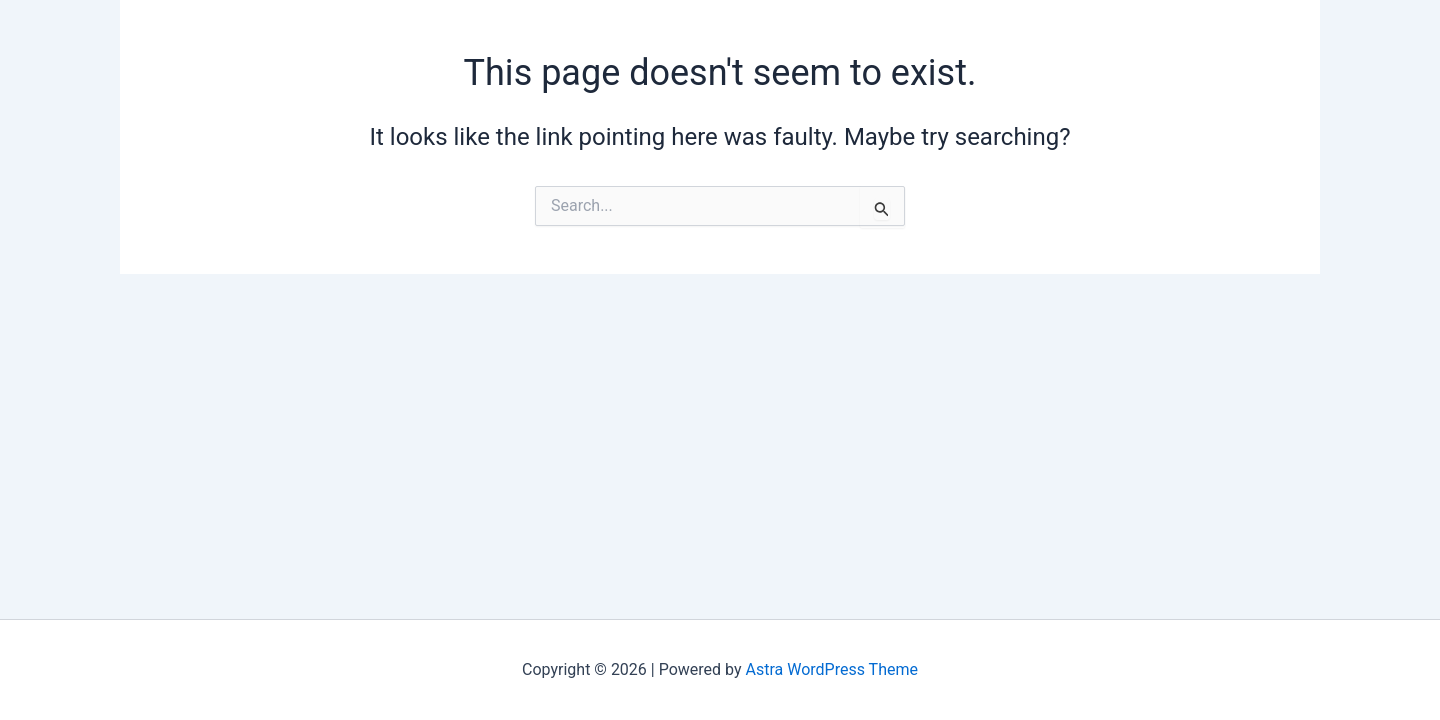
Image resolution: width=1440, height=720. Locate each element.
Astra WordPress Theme (832, 669)
